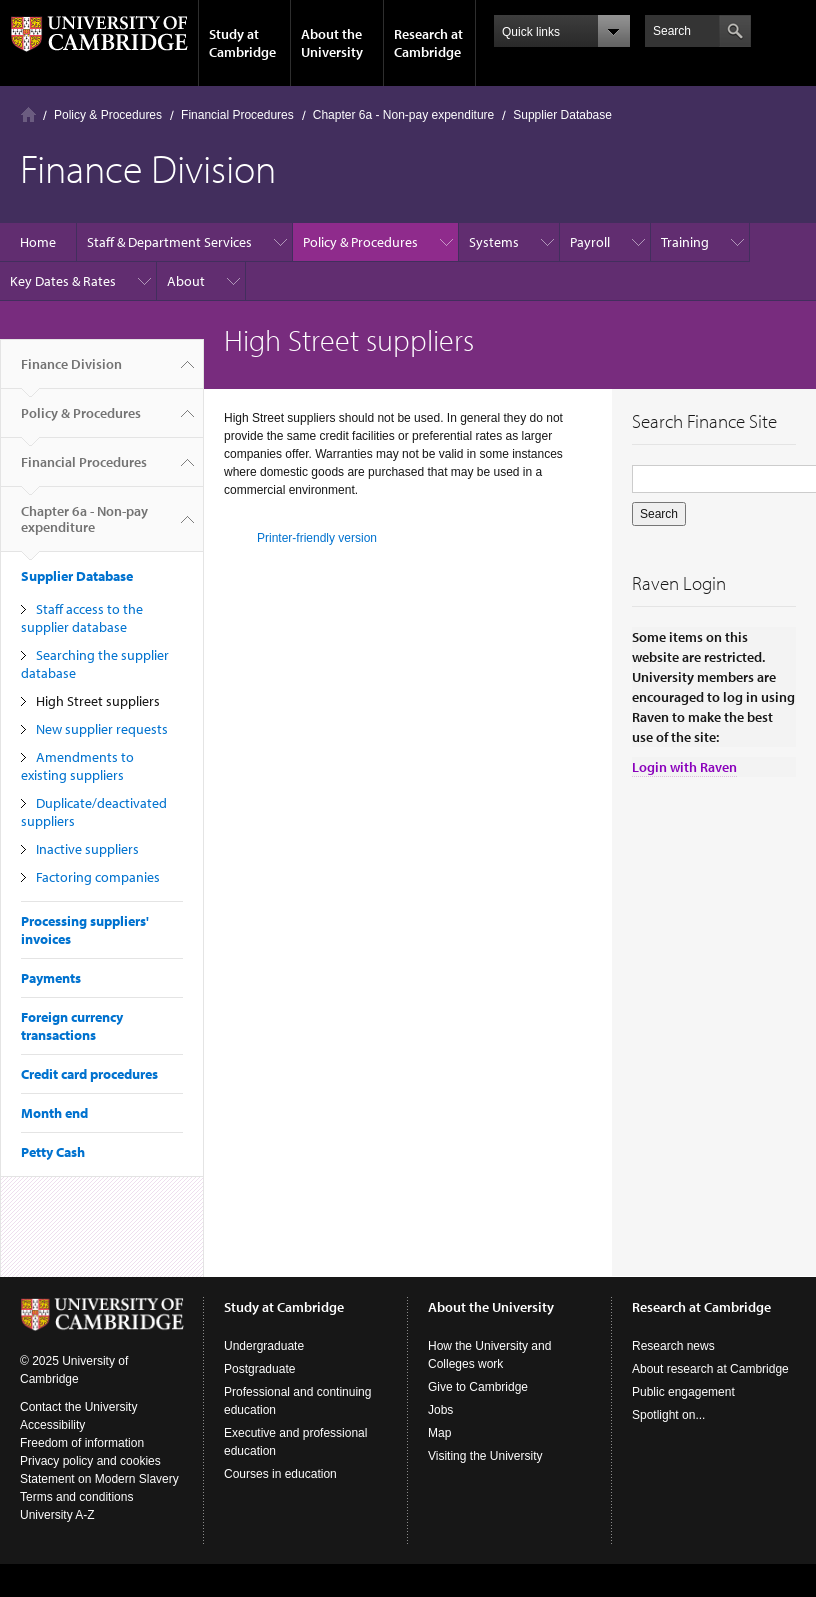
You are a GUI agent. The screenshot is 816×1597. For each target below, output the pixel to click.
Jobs (440, 1410)
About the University (332, 43)
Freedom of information (82, 1443)
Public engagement (683, 1392)
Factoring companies (98, 877)
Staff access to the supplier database (82, 618)
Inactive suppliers (87, 849)
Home (28, 114)
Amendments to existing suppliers (77, 766)
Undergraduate (264, 1346)
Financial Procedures (237, 115)
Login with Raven (684, 767)
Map (439, 1433)
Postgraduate (259, 1369)
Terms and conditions (76, 1497)
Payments (51, 978)
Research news (673, 1346)
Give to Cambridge (478, 1387)
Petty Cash (53, 1152)
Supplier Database (562, 115)
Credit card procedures (89, 1074)
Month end (54, 1113)
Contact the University (78, 1407)
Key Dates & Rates (63, 281)
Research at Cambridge (428, 43)
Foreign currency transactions (72, 1026)
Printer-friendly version (317, 538)
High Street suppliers (98, 701)
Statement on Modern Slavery (99, 1479)
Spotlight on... (668, 1415)
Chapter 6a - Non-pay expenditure (403, 115)
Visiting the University (485, 1456)
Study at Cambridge (242, 43)
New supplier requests (102, 729)
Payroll (590, 242)
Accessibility (52, 1425)
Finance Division (71, 372)
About (186, 281)
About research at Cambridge (710, 1369)
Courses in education (280, 1474)
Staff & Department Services (169, 242)
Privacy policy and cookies (90, 1461)
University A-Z (57, 1515)
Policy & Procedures (108, 115)
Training (685, 242)
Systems (494, 242)
